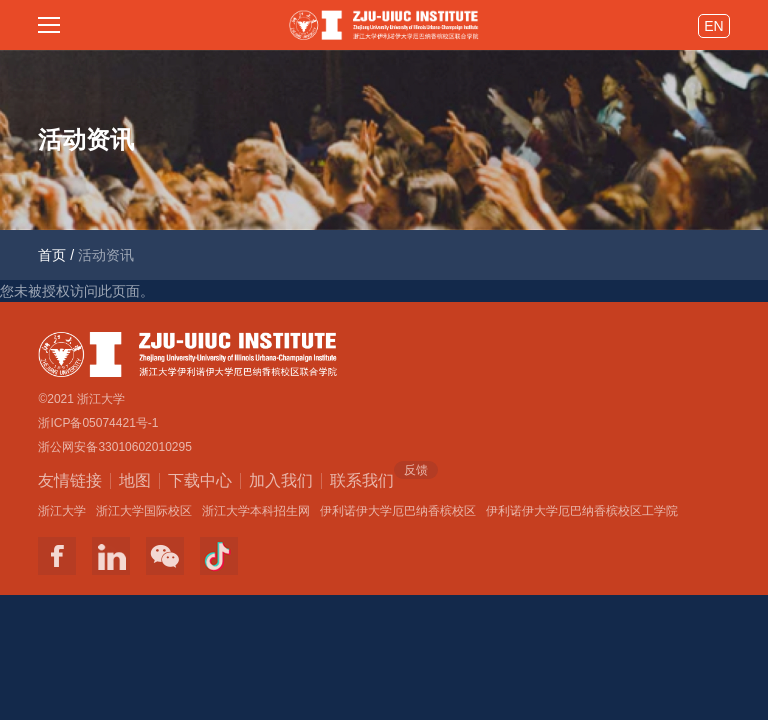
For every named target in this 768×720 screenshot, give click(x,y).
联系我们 (362, 479)
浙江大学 (62, 511)
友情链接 (70, 480)
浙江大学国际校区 (144, 511)
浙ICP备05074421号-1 (98, 423)
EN (713, 26)
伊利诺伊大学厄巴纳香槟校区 (398, 511)
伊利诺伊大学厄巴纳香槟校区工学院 (582, 511)
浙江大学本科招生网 (256, 511)
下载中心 (200, 480)
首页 (52, 255)
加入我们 (281, 480)
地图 (135, 480)
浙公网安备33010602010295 (114, 447)
